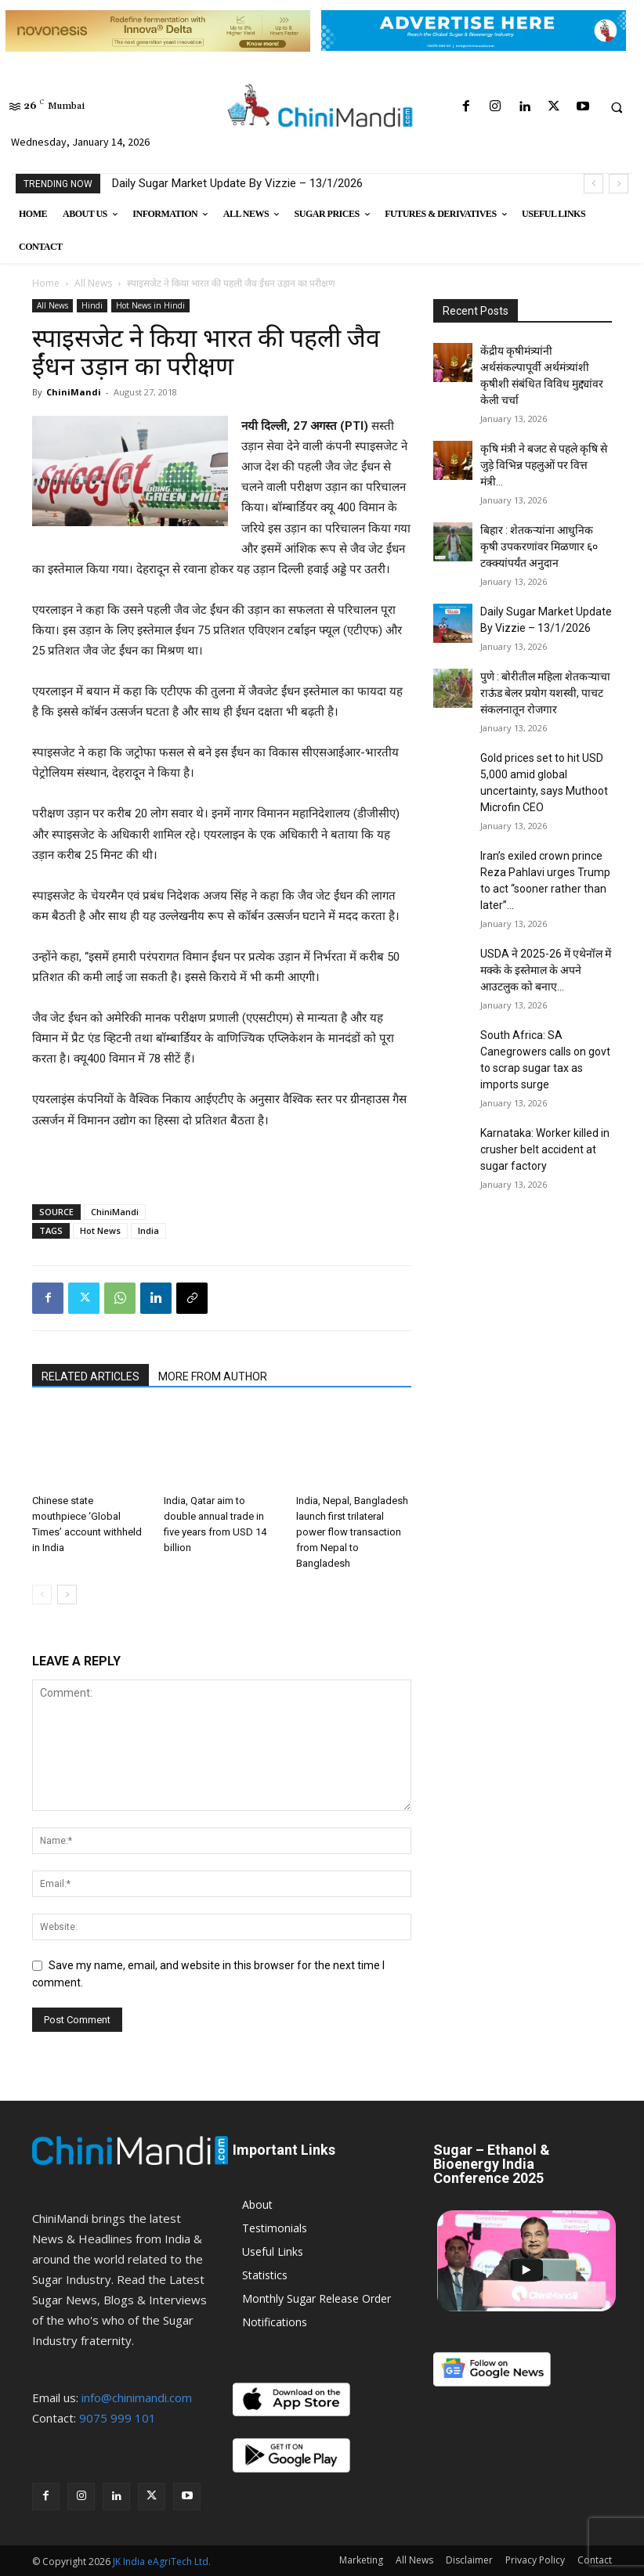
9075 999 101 (117, 2418)
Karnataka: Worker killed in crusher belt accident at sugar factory (545, 1149)
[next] (618, 183)
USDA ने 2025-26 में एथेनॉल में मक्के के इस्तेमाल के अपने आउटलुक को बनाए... (545, 970)
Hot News (100, 1230)
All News (93, 283)
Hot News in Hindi (150, 305)
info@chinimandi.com (136, 2397)
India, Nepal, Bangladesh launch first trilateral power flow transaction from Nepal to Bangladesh (352, 1532)
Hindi (92, 305)
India (148, 1230)
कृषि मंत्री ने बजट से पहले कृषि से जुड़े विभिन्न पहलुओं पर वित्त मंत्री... (543, 465)
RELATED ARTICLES (90, 1376)
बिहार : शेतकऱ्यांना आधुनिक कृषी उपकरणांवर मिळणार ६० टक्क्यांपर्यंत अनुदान (539, 546)
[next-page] (67, 1594)
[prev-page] (42, 1594)
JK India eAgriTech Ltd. (162, 2561)
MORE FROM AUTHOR (212, 1376)
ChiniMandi (73, 392)
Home (46, 283)
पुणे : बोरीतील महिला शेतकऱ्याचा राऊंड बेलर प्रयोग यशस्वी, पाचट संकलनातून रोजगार (545, 693)
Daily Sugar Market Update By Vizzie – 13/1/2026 (237, 183)
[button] (616, 107)
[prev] (593, 183)
